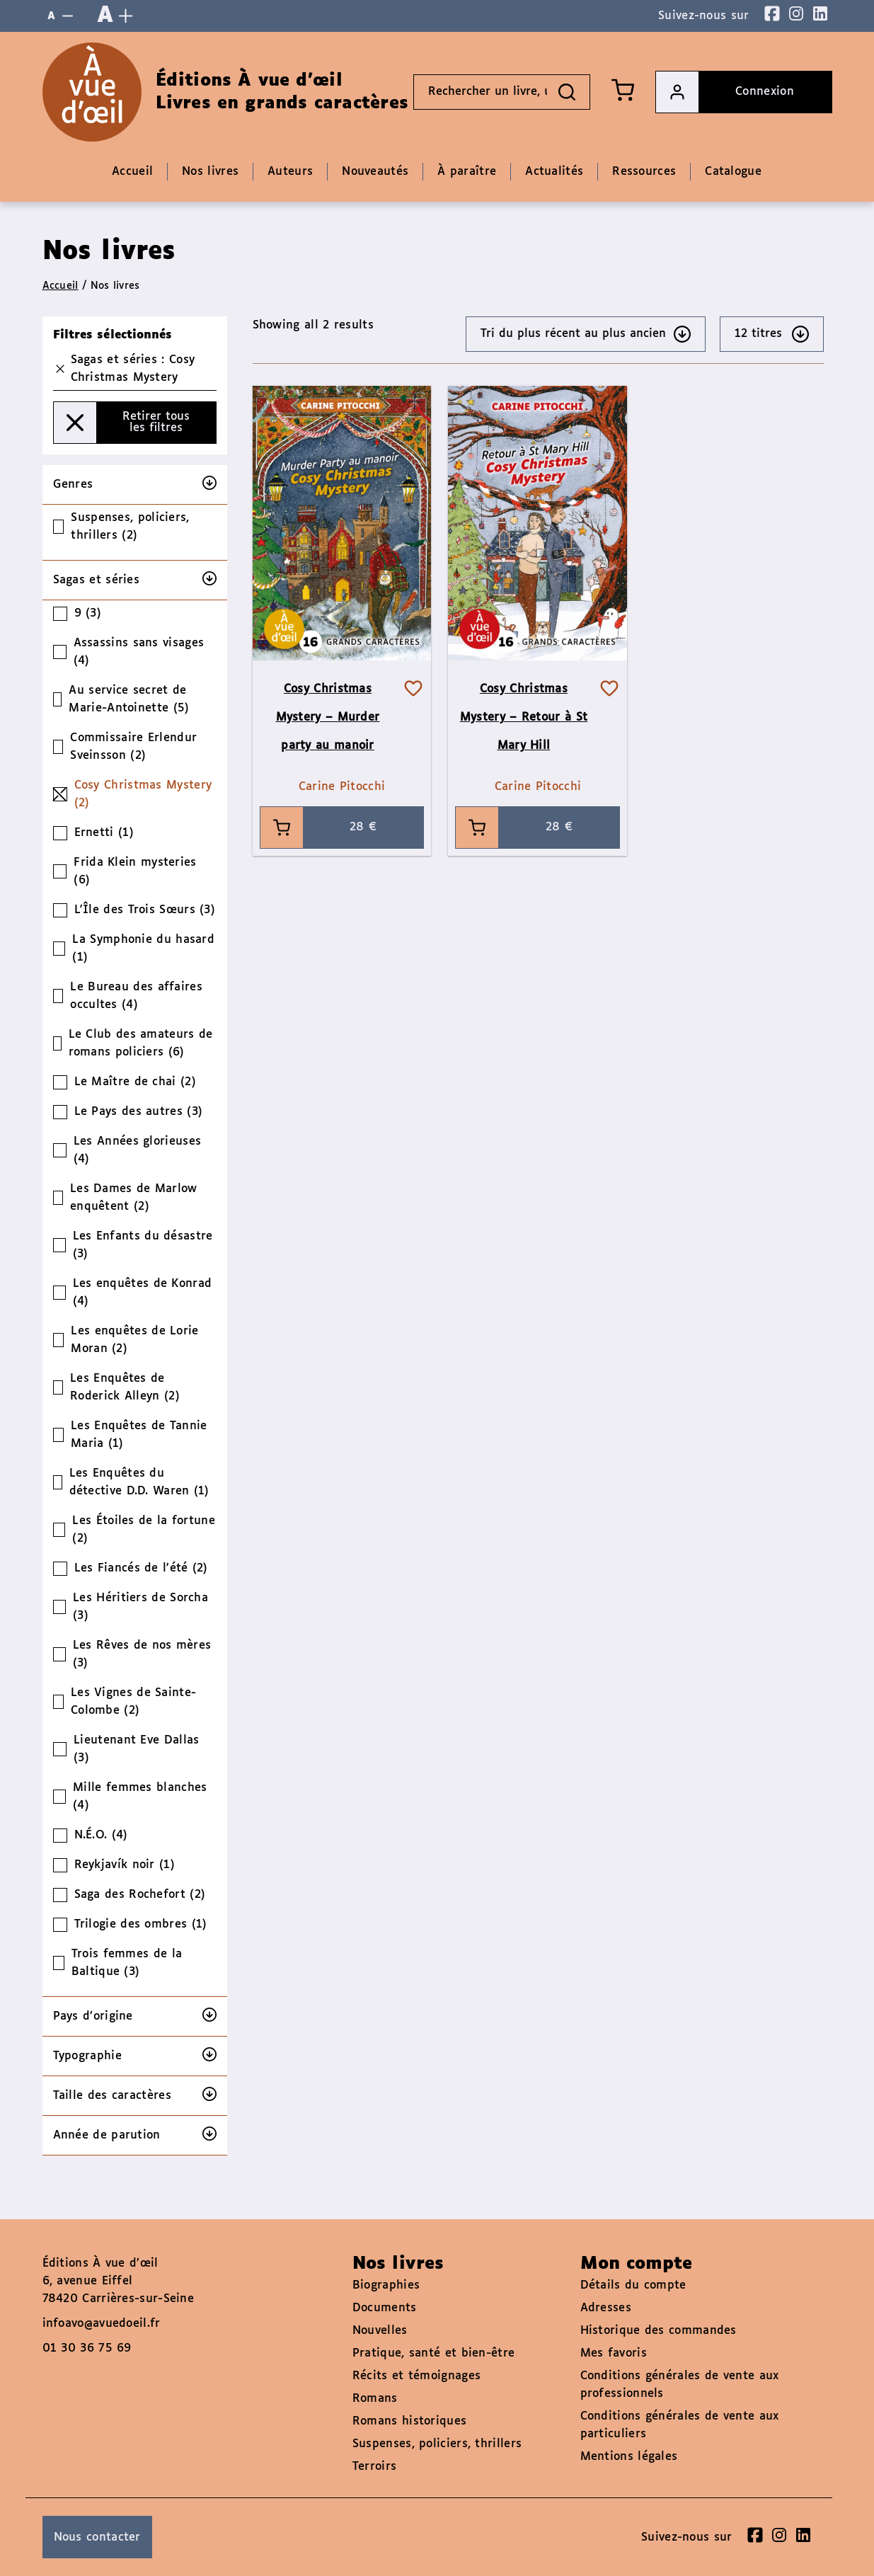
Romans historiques (409, 2421)
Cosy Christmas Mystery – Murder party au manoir (328, 717)
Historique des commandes (658, 2331)
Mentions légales (629, 2457)
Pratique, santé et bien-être (433, 2353)
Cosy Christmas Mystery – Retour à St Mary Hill (523, 717)
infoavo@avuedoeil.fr (101, 2324)
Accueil (60, 286)
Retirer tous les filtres (122, 422)
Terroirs (374, 2467)
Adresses (605, 2308)
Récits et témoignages (416, 2376)
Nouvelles (380, 2331)
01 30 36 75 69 (87, 2348)
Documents (384, 2308)
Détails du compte (633, 2285)
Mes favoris (613, 2353)
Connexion (725, 92)
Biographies (386, 2285)
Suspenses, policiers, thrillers (437, 2444)
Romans (375, 2399)
